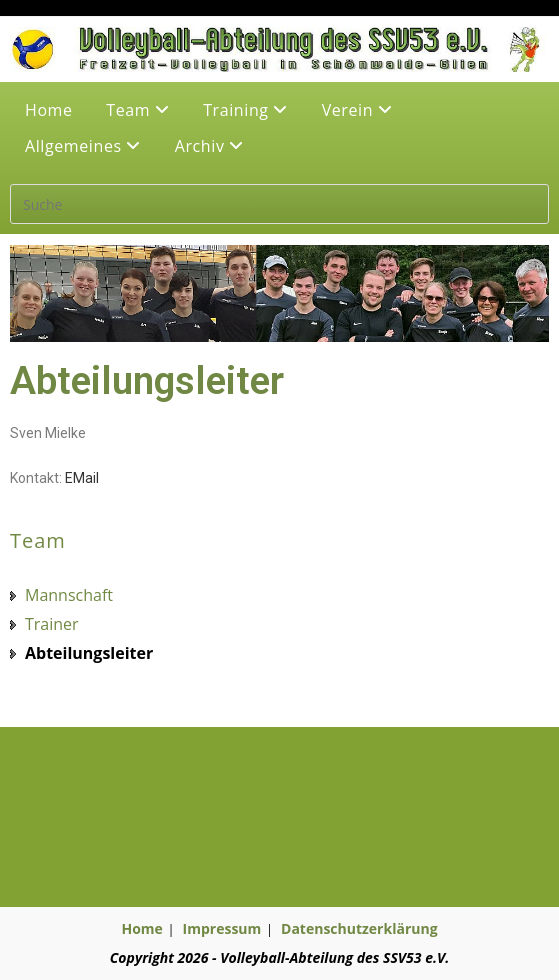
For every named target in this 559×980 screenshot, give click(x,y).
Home (49, 110)
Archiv (209, 146)
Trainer (52, 624)
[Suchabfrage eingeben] (279, 204)
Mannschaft (69, 595)
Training (245, 110)
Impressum (222, 928)
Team (137, 110)
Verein (357, 110)
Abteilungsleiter (89, 653)
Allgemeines (83, 146)
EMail (82, 478)
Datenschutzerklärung (359, 928)
